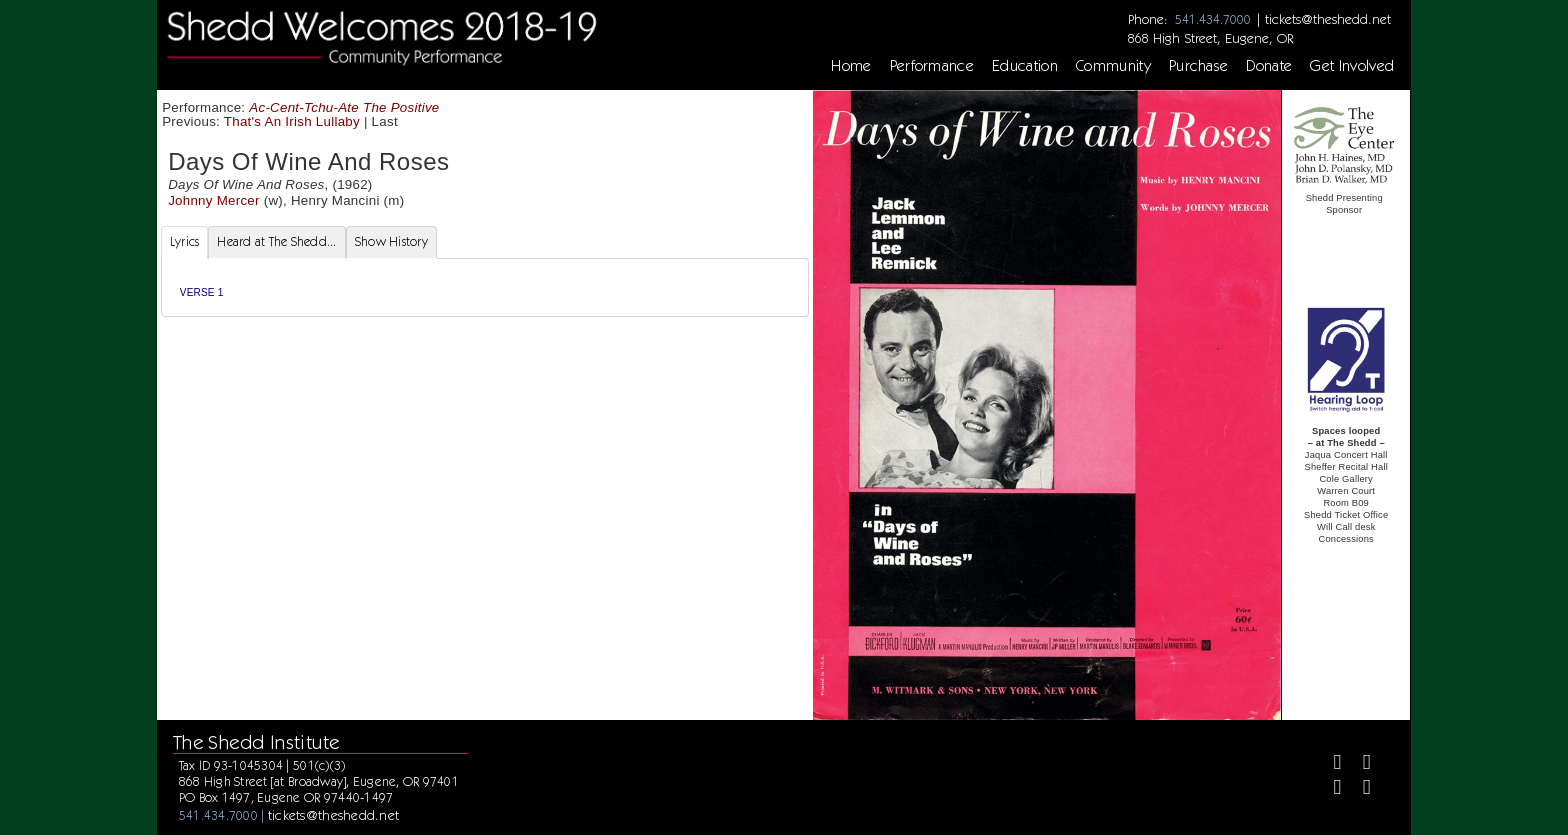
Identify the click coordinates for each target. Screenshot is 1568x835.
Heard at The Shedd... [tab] (276, 241)
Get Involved (1352, 66)
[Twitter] (1358, 764)
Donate (1269, 66)
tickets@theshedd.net (1328, 19)
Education (1025, 66)
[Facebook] (1329, 764)
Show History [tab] (391, 241)
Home (851, 66)
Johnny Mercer (214, 200)
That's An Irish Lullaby (292, 121)
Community (1113, 66)
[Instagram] (1329, 789)
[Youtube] (1358, 789)
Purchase (1199, 66)
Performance (932, 66)
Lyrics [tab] (185, 241)
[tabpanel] (485, 287)
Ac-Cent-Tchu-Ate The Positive (344, 107)
